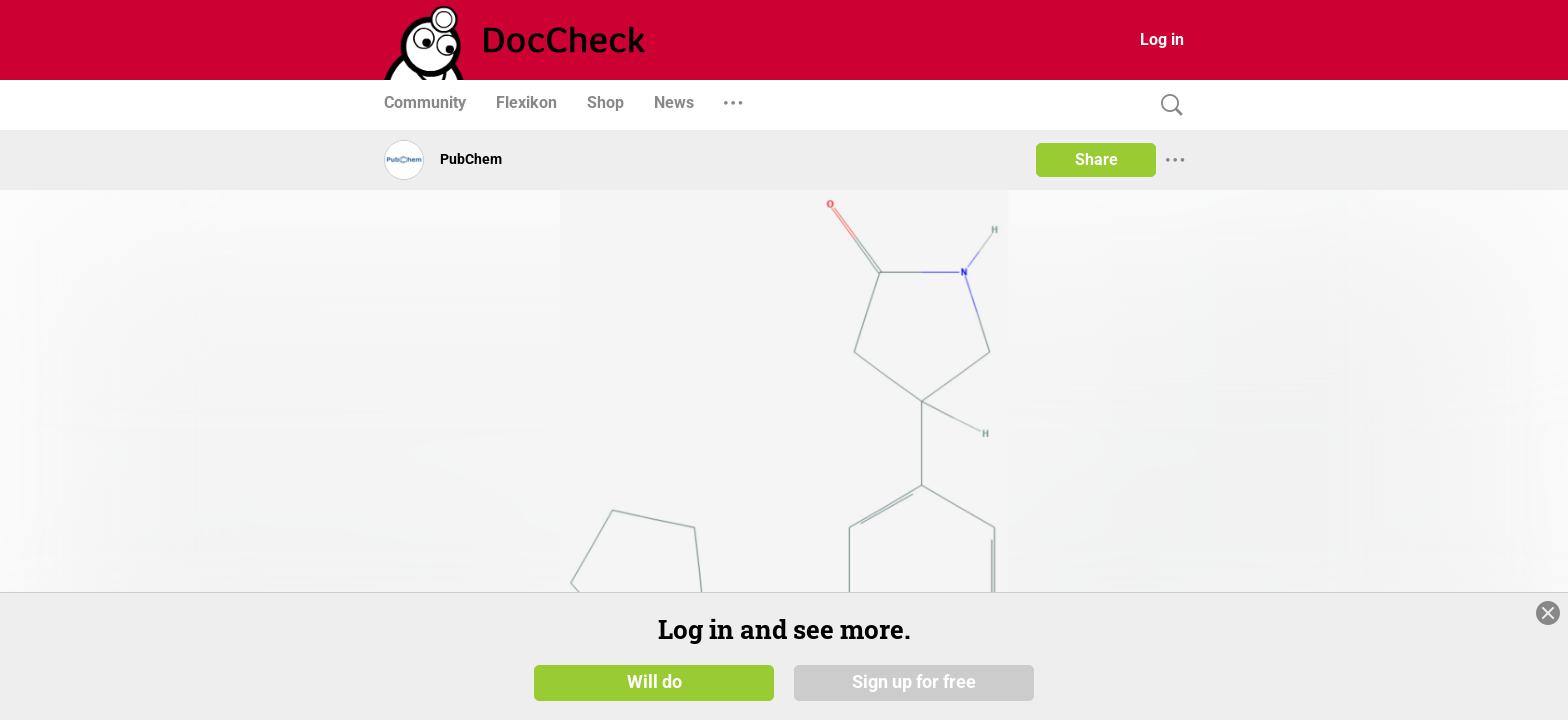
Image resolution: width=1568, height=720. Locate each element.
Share (1096, 159)
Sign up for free (914, 682)
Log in (1162, 39)
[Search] (1167, 105)
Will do (654, 682)
